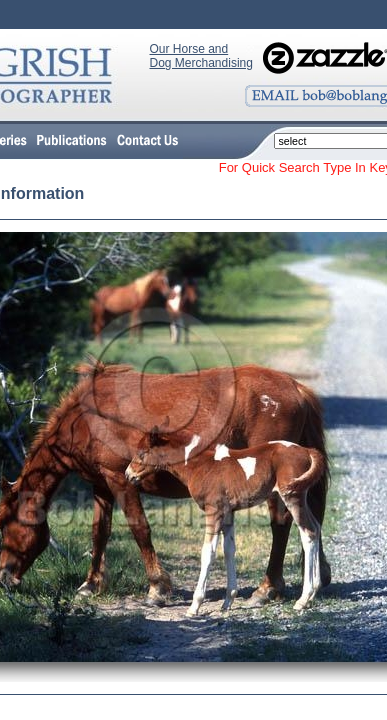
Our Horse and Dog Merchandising (201, 56)
